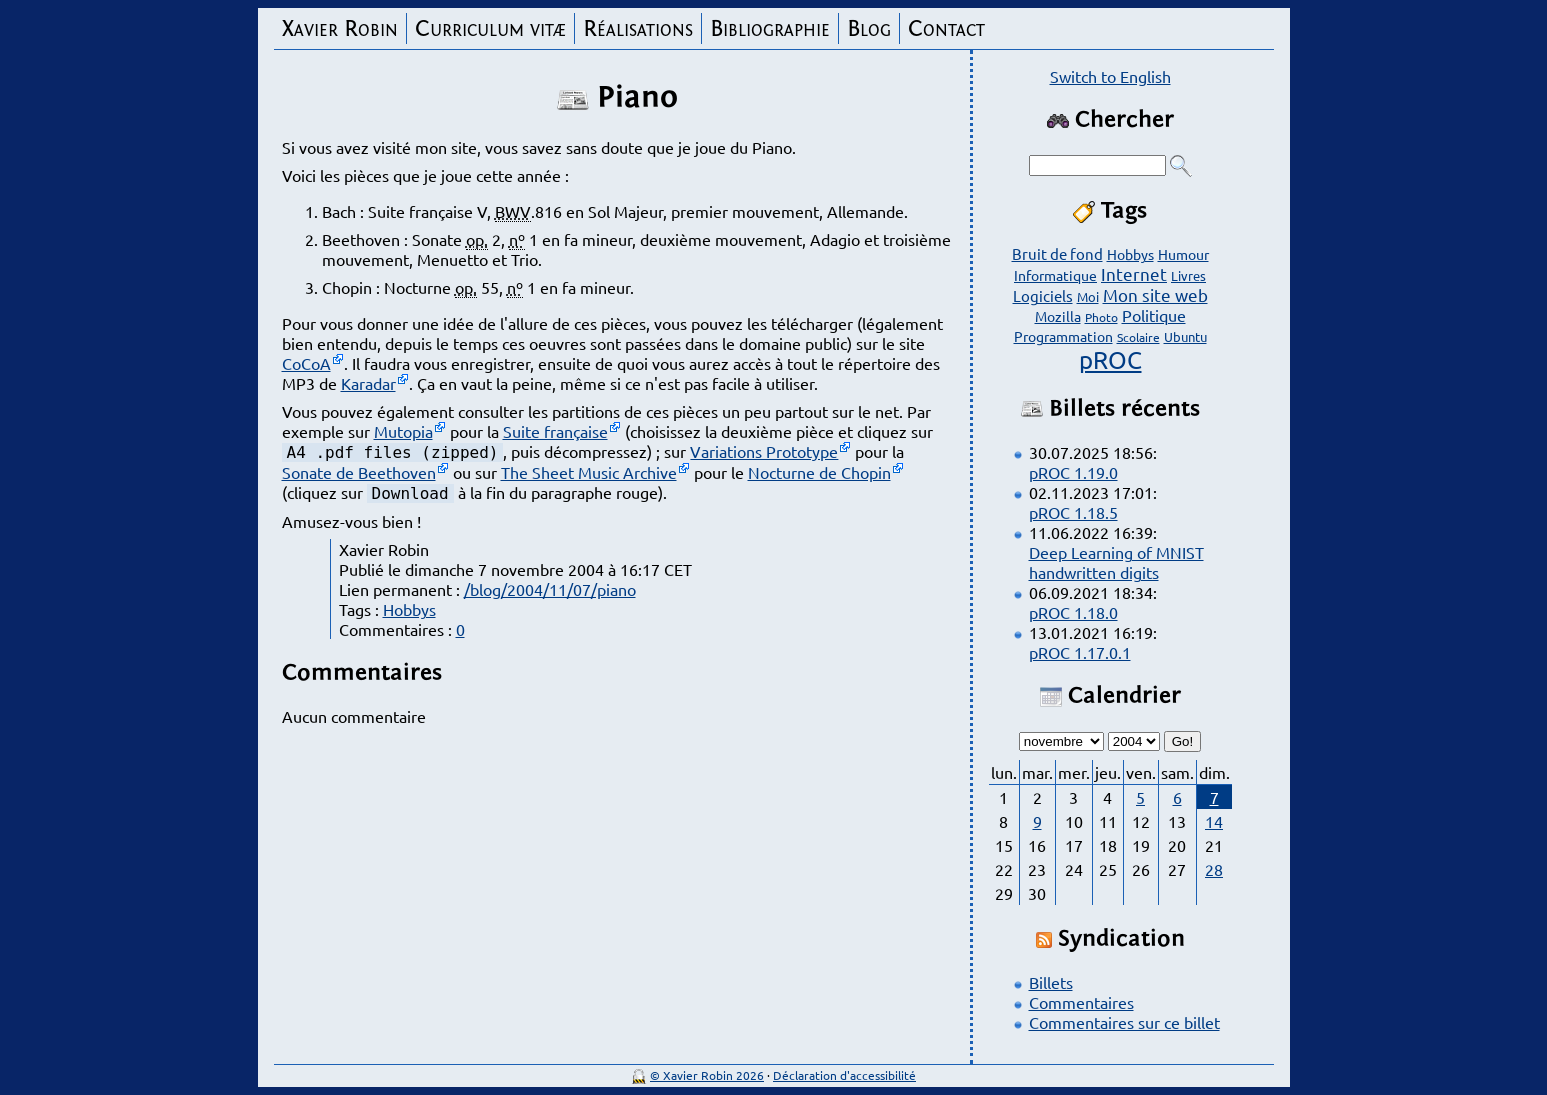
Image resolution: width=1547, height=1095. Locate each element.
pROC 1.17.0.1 (1080, 652)
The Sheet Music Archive (589, 472)
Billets (1051, 982)
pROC (1110, 359)
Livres (1188, 275)
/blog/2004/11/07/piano (550, 589)
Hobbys (409, 609)
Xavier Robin (340, 28)
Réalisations (638, 28)
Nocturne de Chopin (819, 472)
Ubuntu (1185, 336)
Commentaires (1081, 1002)
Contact (946, 28)
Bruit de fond (1057, 253)
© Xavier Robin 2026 (707, 1075)
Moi (1088, 296)
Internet (1134, 273)
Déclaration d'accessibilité (844, 1075)
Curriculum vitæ (490, 28)
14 (1214, 821)
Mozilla (1058, 316)
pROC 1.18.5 (1073, 512)
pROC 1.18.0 (1073, 612)
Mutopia (403, 431)
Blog (869, 28)
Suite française (555, 431)
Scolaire (1138, 337)
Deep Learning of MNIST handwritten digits (1116, 562)
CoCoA (306, 363)
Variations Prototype (764, 451)
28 (1214, 869)
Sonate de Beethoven (359, 472)
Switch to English (1110, 76)
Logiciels (1043, 295)
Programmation (1063, 336)
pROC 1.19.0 (1073, 472)
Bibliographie (770, 28)
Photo (1101, 317)
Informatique (1055, 275)
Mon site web (1155, 294)
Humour (1183, 254)
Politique (1154, 315)
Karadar (368, 383)
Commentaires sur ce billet (1124, 1022)
